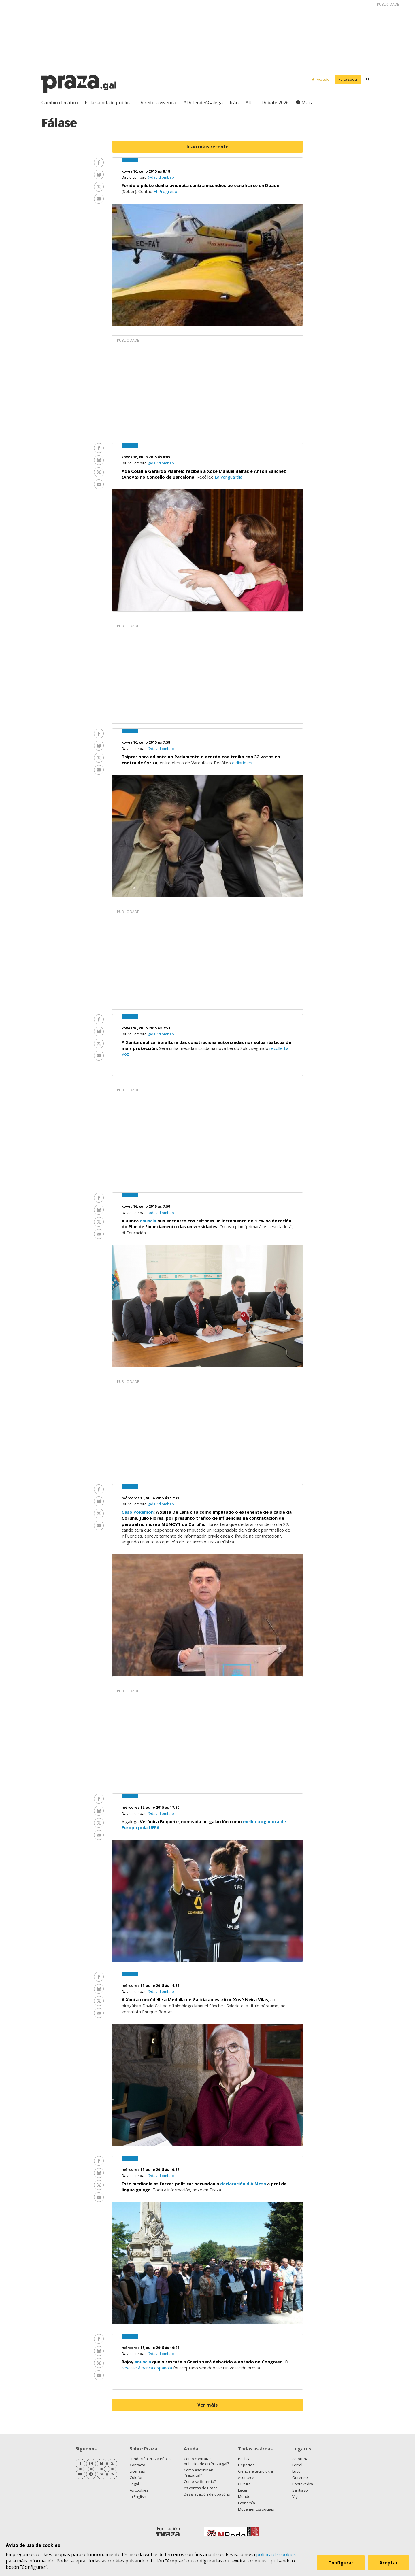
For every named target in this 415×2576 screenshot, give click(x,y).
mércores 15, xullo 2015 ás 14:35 (150, 1985)
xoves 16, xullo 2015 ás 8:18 (146, 171)
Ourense (300, 2477)
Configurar (340, 2563)
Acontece (246, 2477)
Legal (134, 2483)
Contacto (137, 2464)
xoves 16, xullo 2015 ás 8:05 (146, 456)
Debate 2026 (275, 102)
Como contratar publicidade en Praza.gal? (206, 2461)
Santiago (300, 2490)
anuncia (148, 1221)
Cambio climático (60, 102)
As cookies (139, 2490)
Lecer (243, 2490)
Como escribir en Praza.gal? (198, 2472)
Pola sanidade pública (108, 102)
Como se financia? (200, 2481)
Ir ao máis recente (207, 146)
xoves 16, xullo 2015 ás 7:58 (146, 742)
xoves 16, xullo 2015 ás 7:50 (146, 1206)
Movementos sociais (256, 2509)
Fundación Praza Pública (151, 2458)
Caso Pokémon (138, 1512)
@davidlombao (161, 177)
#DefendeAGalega (203, 102)
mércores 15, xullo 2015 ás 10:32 (150, 2169)
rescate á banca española (147, 2368)
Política (244, 2458)
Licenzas (137, 2471)
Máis (306, 102)
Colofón (137, 2477)
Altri (250, 102)
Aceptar (388, 2563)
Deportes (246, 2464)
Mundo (244, 2496)
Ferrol (297, 2464)
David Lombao (135, 177)
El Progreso (165, 191)
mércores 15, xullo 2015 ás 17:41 (150, 1498)
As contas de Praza (201, 2487)
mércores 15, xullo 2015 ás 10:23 (150, 2347)
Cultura (244, 2483)
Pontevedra (302, 2483)
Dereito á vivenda (157, 102)
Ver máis (207, 2405)
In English (138, 2496)
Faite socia (348, 79)
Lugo (296, 2471)
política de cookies (276, 2554)
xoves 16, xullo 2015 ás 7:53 (146, 1028)
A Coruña (300, 2458)
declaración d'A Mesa (243, 2183)
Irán (234, 102)
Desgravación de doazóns (207, 2494)
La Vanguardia (228, 477)
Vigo (296, 2496)
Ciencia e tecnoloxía (255, 2471)
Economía (246, 2502)
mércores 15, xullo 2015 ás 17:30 (150, 1807)
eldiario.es (242, 763)
